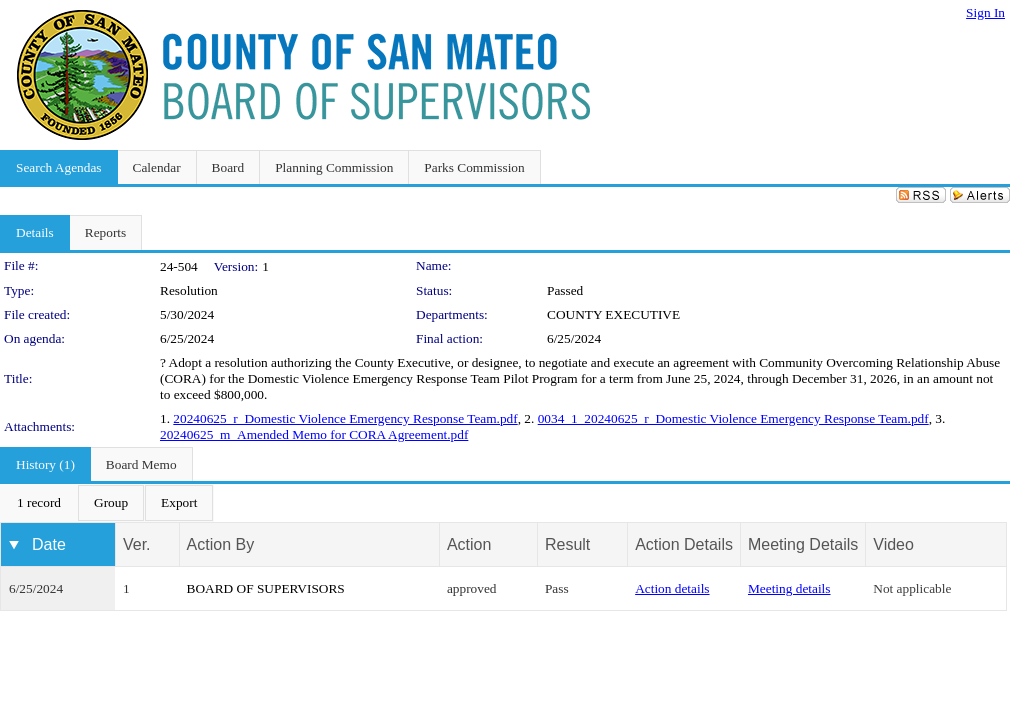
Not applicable (912, 588)
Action (469, 544)
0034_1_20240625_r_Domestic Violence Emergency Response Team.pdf (733, 418)
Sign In (985, 12)
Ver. (137, 544)
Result (567, 544)
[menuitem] (39, 503)
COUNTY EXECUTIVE (613, 314)
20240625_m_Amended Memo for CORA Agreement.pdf (314, 434)
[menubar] (107, 503)
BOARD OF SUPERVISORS (266, 588)
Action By (221, 544)
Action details (672, 588)
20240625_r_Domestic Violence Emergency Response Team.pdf (345, 418)
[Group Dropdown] (111, 503)
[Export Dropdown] (179, 503)
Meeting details (789, 588)
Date (49, 544)
